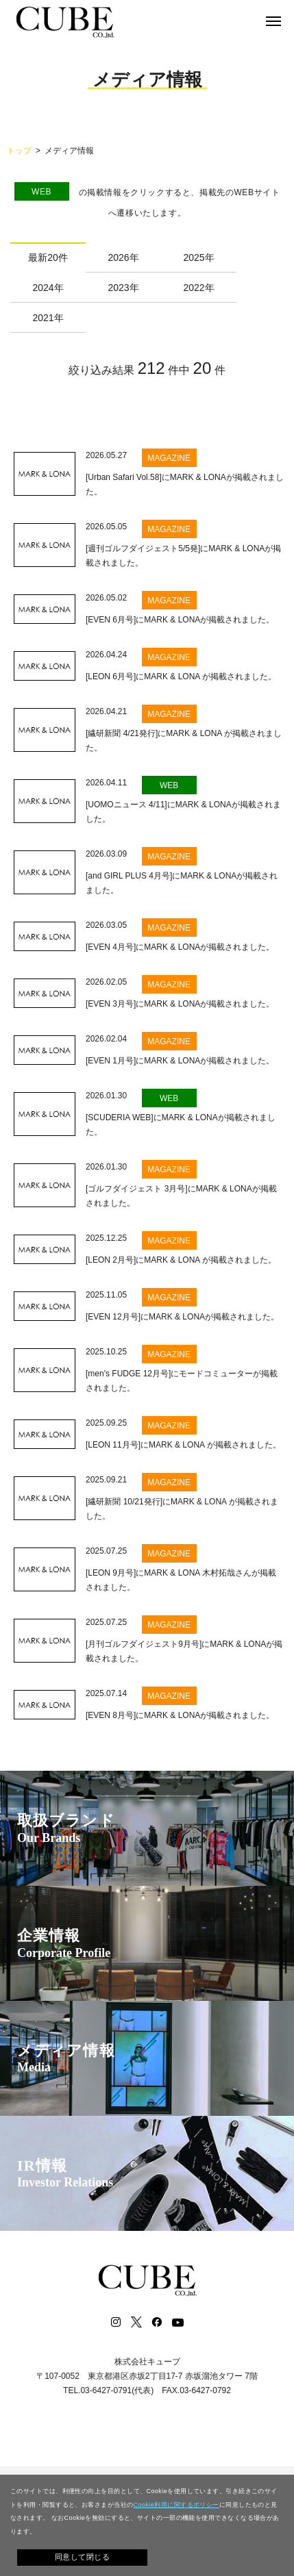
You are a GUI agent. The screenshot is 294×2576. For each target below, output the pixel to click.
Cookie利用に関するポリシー (176, 2504)
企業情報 (63, 1943)
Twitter (136, 2321)
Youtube (178, 2321)
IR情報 (65, 2173)
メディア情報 (66, 2058)
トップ (19, 150)
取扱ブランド (66, 1828)
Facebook (156, 2321)
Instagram (115, 2321)
